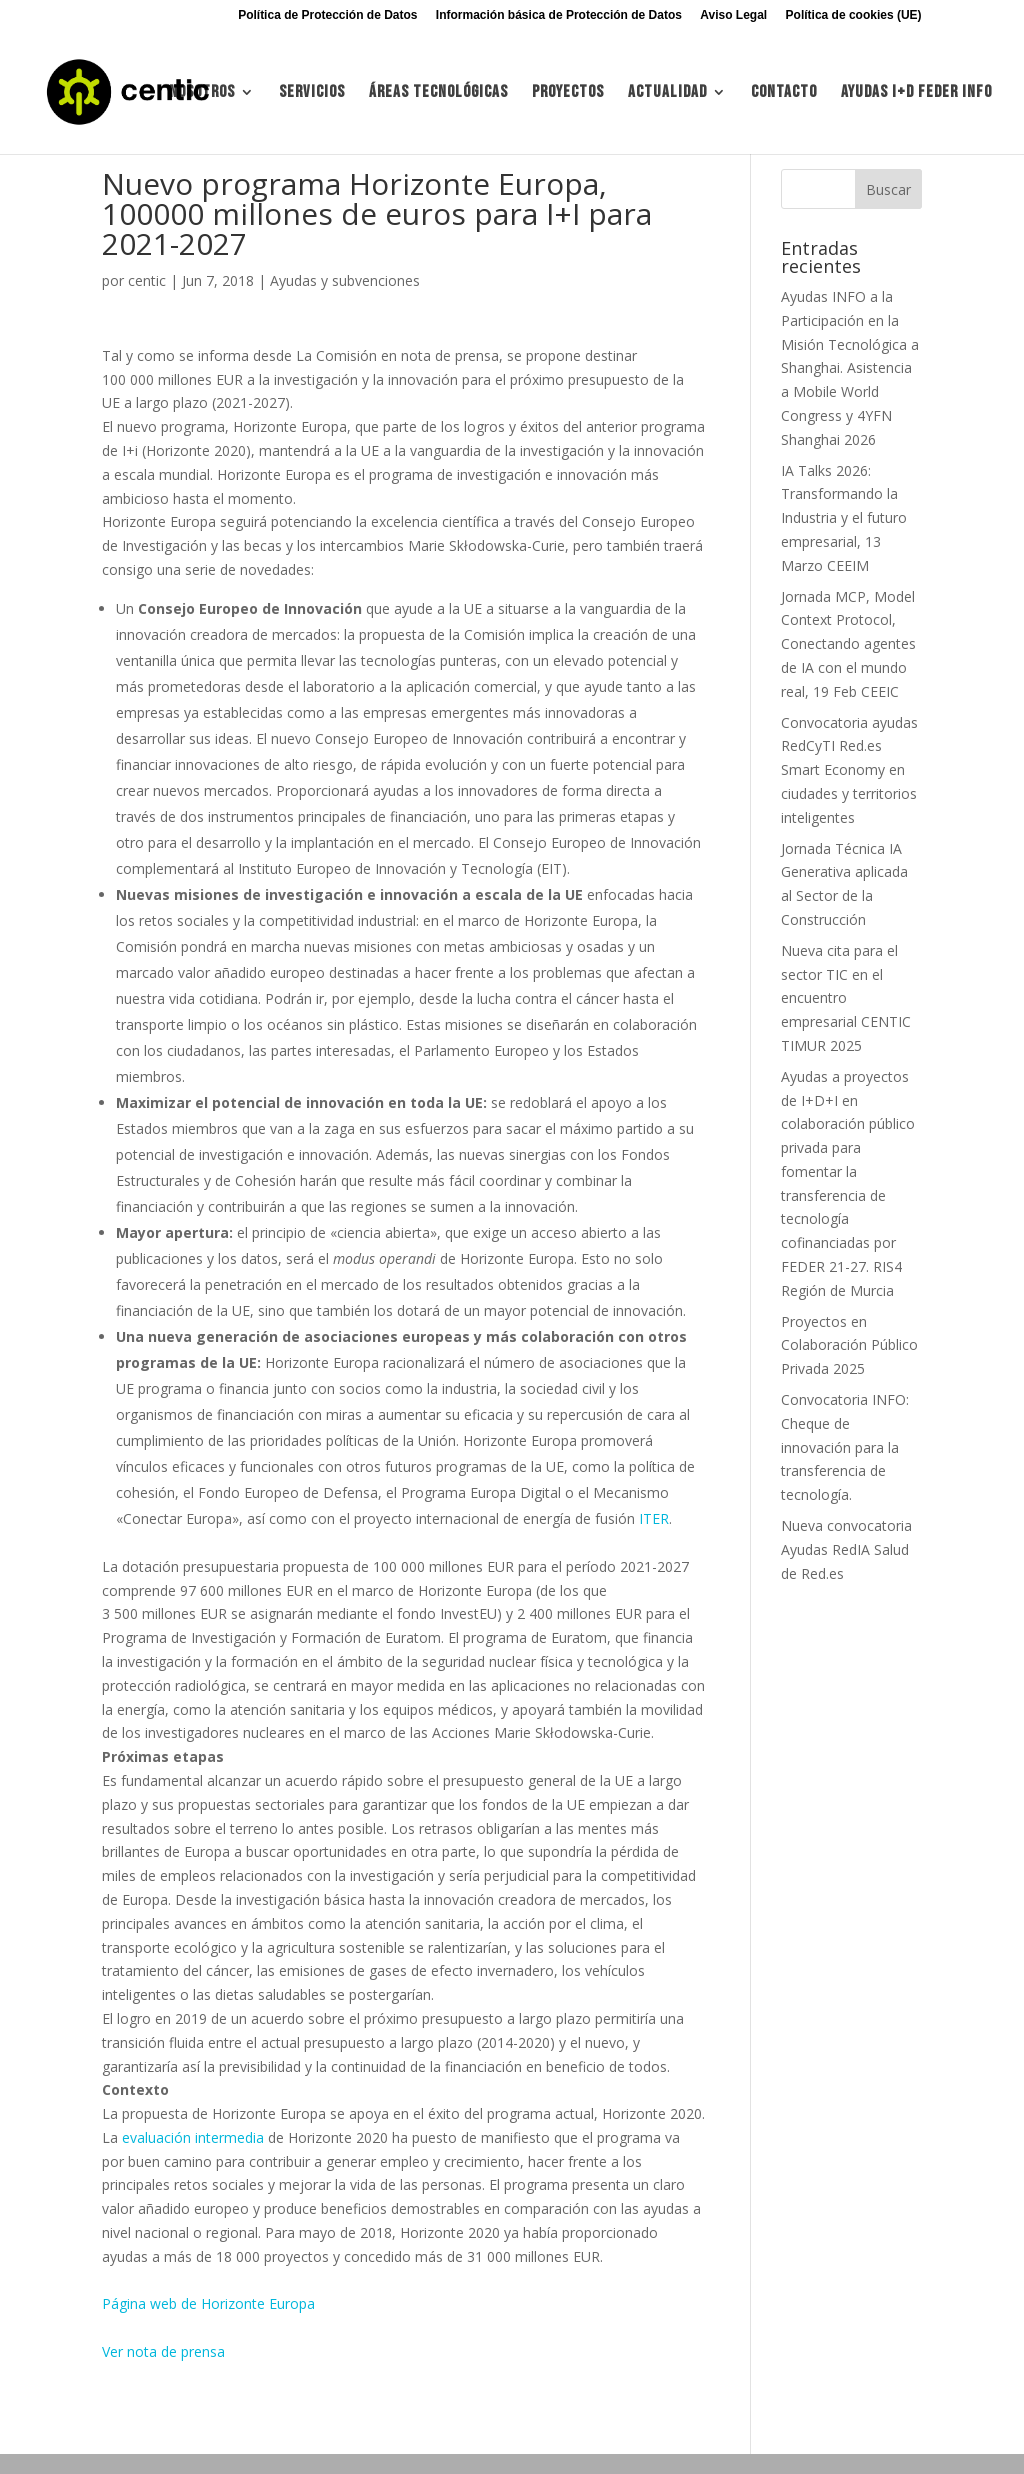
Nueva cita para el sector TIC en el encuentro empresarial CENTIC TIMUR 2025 (846, 998)
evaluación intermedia (193, 2137)
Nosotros (202, 93)
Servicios (312, 93)
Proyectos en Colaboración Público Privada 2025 (849, 1345)
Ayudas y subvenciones (345, 280)
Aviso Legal (733, 15)
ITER (654, 1518)
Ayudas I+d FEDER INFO (916, 93)
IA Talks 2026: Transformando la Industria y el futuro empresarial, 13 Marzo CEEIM (844, 518)
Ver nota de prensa (163, 2351)
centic (147, 280)
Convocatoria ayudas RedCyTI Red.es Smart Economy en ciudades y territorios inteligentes (849, 770)
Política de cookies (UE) (854, 15)
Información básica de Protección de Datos (559, 15)
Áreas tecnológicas (438, 93)
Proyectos (568, 93)
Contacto (784, 93)
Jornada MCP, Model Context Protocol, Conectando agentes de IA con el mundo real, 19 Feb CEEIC (848, 644)
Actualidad (667, 93)
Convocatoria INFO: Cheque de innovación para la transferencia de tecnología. (845, 1447)
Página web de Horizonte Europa (208, 2303)
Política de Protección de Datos (327, 15)
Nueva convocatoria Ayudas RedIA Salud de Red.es (846, 1549)
